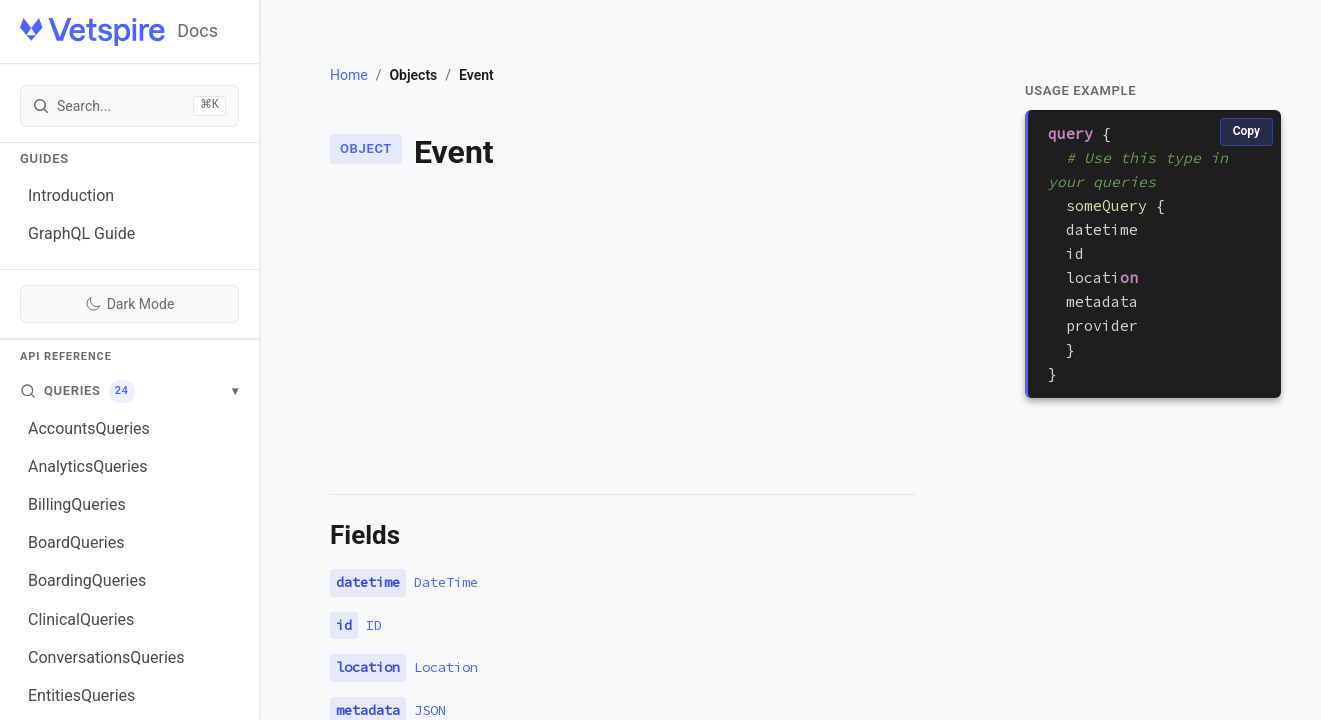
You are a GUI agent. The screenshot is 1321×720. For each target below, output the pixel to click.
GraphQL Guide (81, 233)
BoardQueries (76, 542)
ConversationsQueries (106, 657)
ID (374, 625)
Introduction (71, 195)
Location (446, 667)
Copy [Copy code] (1246, 131)
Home (349, 75)
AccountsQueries (89, 428)
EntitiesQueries (81, 695)
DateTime (446, 582)
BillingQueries (77, 504)
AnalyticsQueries (88, 466)
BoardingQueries (87, 580)
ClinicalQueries (81, 619)
